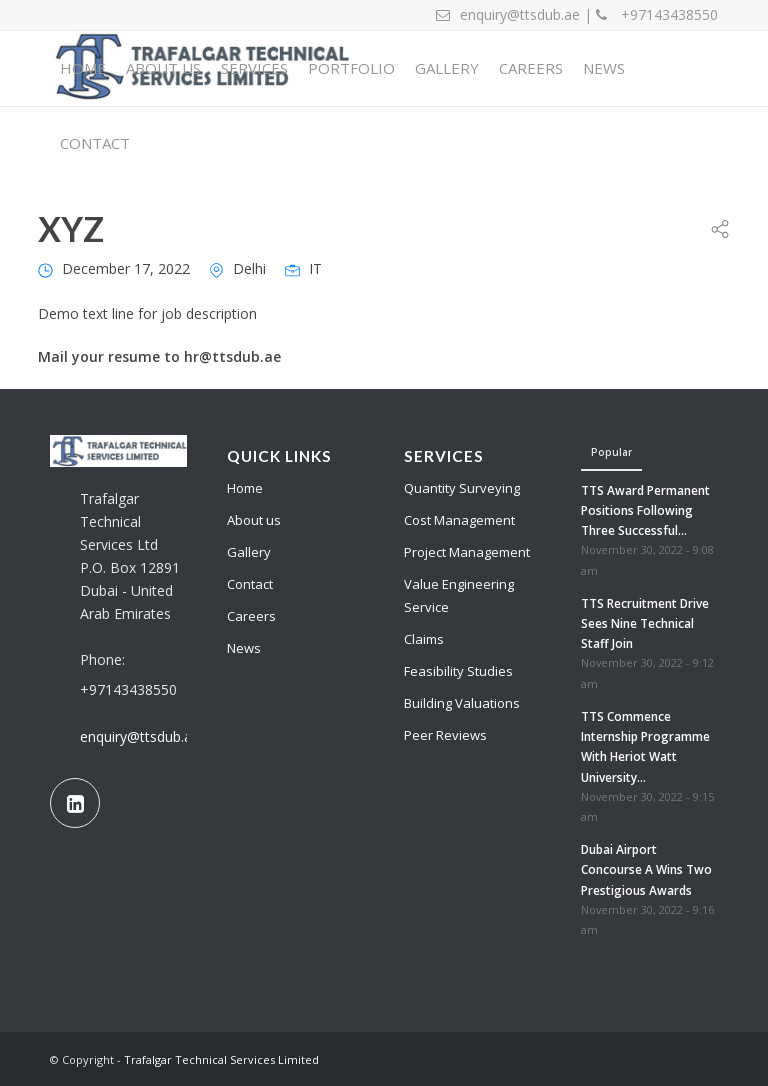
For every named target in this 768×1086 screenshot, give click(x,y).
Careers (251, 616)
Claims (424, 639)
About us (254, 520)
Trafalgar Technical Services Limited (221, 1059)
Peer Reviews (445, 735)
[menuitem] (83, 68)
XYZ (71, 228)
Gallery (249, 552)
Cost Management (459, 520)
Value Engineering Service (459, 595)
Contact (250, 584)
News (244, 648)
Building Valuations (462, 703)
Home (245, 488)
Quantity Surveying (462, 488)
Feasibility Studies (458, 671)
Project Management (467, 552)
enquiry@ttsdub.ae (140, 736)
